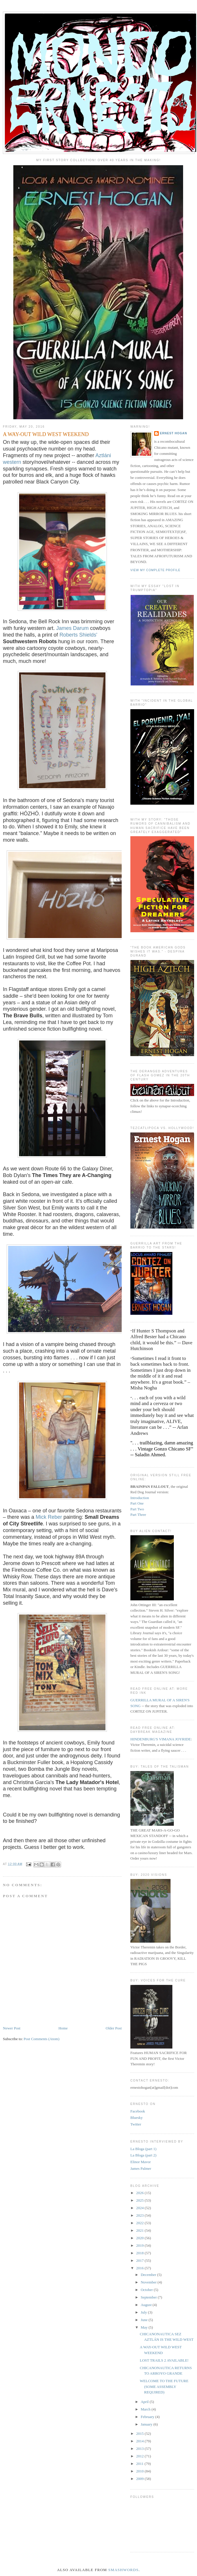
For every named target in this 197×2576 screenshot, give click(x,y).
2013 (140, 2448)
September (149, 2297)
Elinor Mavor (140, 2162)
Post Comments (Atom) (42, 2039)
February (148, 2417)
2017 (140, 2260)
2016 (140, 2268)
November (149, 2282)
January (147, 2424)
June (145, 2320)
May (145, 2327)
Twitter (135, 2124)
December (149, 2274)
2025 (140, 2200)
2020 (140, 2238)
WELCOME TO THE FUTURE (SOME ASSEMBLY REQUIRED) (164, 2386)
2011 (140, 2463)
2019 (140, 2245)
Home (63, 2028)
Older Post (114, 2028)
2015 (140, 2433)
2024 (140, 2208)
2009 (140, 2478)
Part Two (137, 1509)
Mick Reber (49, 1517)
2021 (140, 2230)
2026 (140, 2193)
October (147, 2290)
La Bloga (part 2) (143, 2155)
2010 (140, 2471)
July (144, 2312)
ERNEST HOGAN (173, 433)
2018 (140, 2253)
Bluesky (136, 2117)
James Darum (72, 628)
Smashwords (123, 2570)
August (147, 2305)
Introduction (139, 1498)
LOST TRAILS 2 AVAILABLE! (164, 2360)
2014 (140, 2441)
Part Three (138, 1514)
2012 (140, 2456)
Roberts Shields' (78, 635)
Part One (137, 1503)
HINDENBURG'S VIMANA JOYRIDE (160, 1739)
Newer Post (11, 2028)
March (146, 2409)
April (145, 2402)
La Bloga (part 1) (143, 2149)
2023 (140, 2215)
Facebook (137, 2111)
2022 (140, 2223)
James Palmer (140, 2168)
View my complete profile (155, 570)
